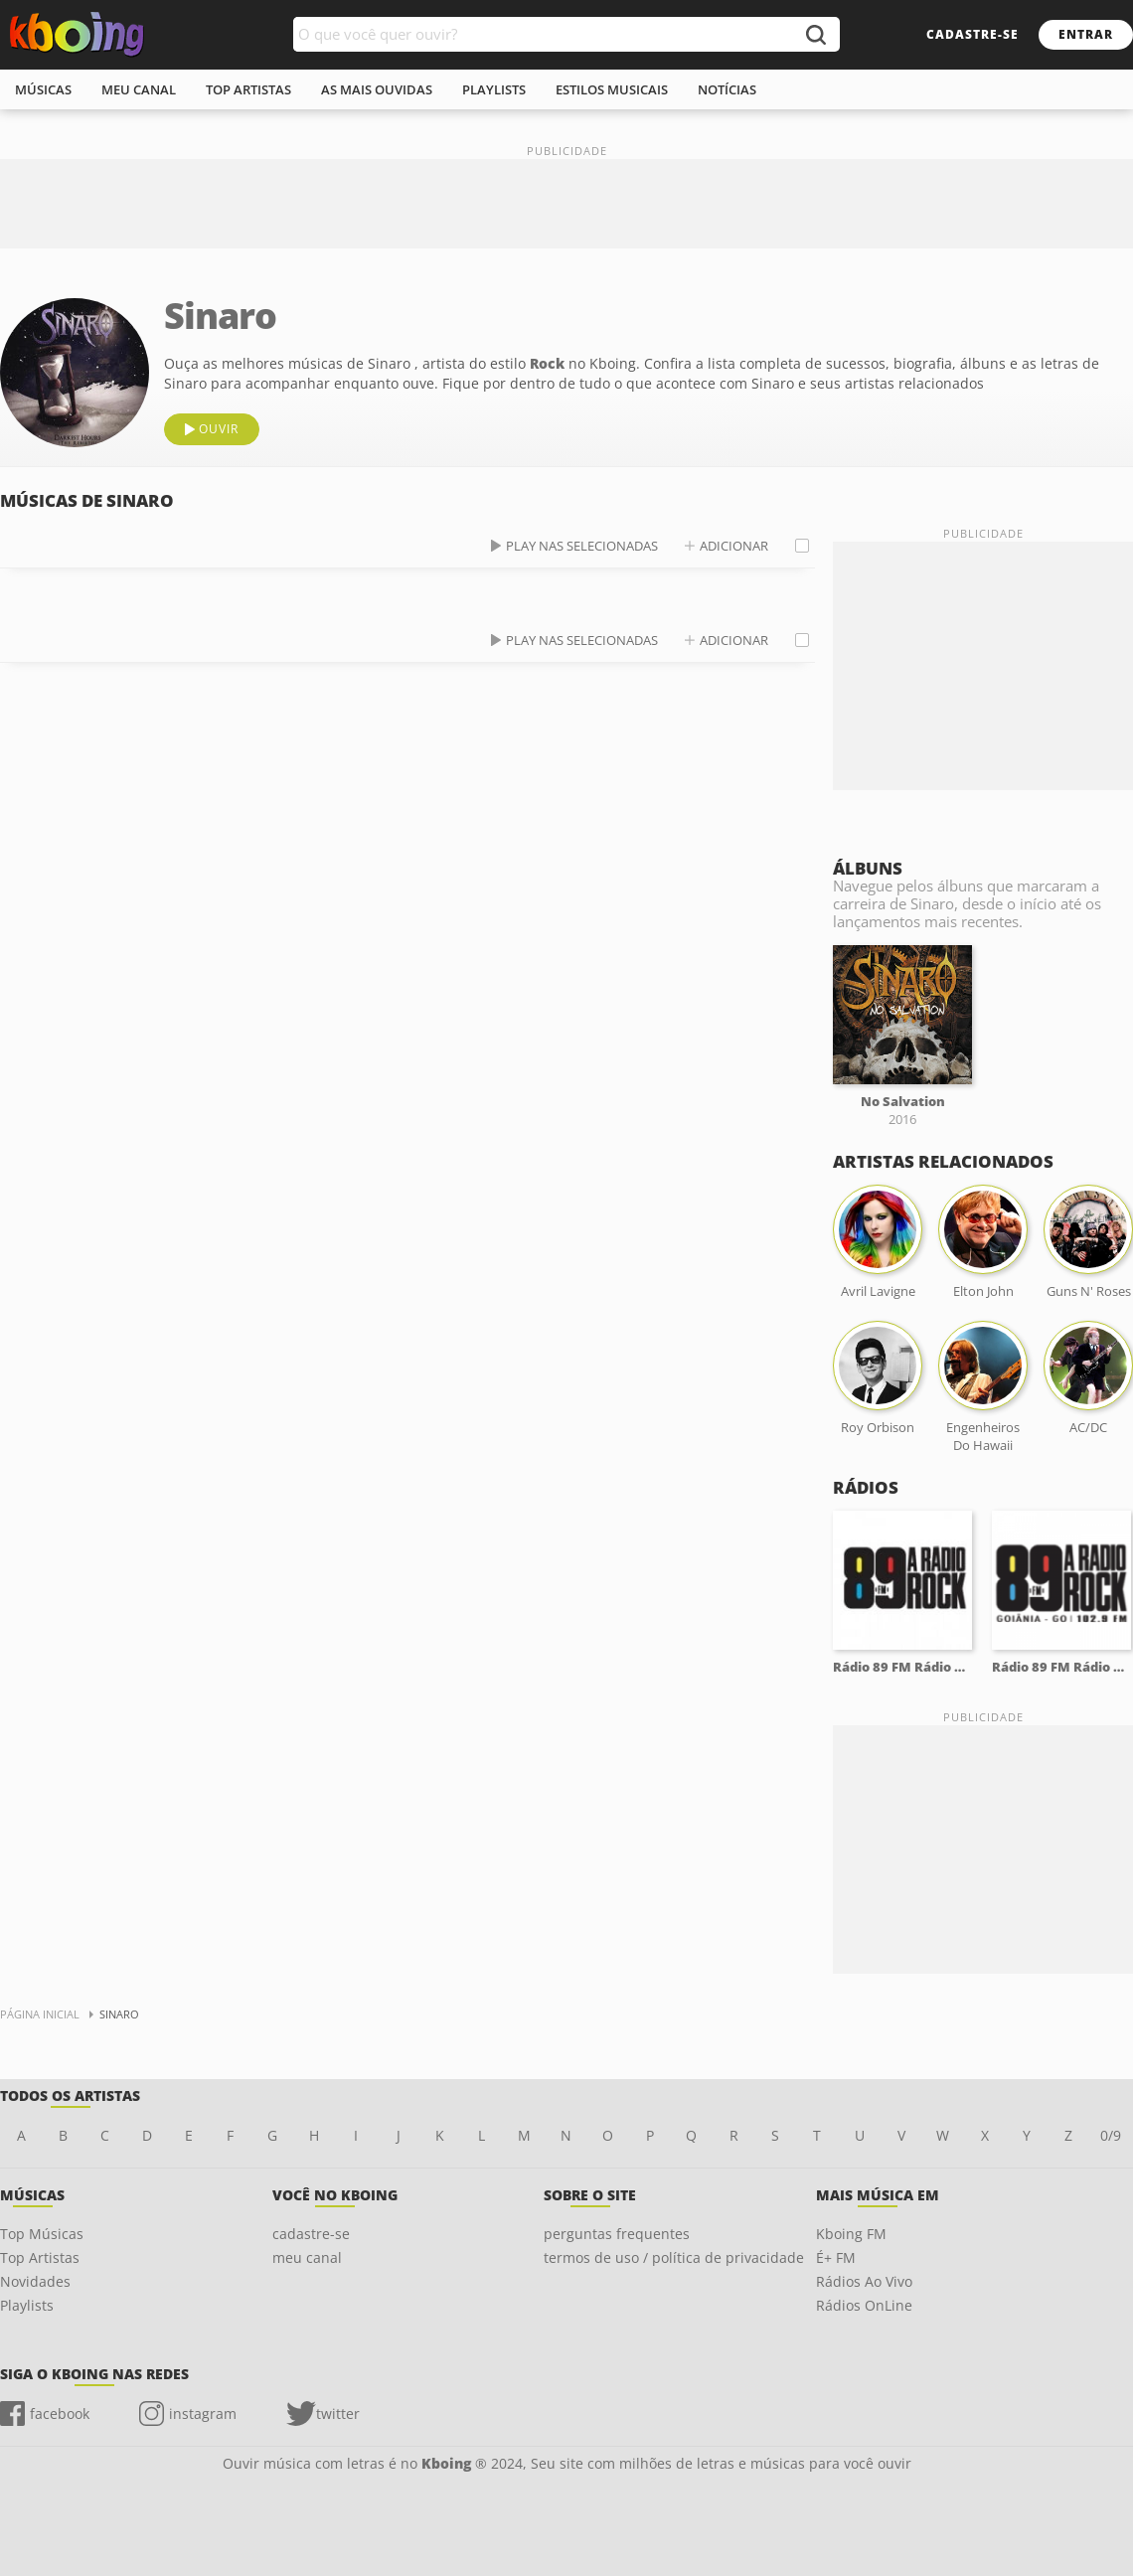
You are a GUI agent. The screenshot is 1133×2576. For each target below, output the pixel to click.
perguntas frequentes (617, 2233)
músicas (43, 89)
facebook (59, 2413)
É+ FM (836, 2257)
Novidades (35, 2281)
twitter (338, 2413)
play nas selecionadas (582, 546)
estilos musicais (612, 89)
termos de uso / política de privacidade (674, 2257)
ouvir (219, 428)
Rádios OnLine (864, 2305)
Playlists (27, 2305)
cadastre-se (972, 34)
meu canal (138, 89)
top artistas (248, 89)
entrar (1085, 34)
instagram (203, 2413)
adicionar (734, 546)
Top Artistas (40, 2257)
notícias (727, 89)
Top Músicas (41, 2233)
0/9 (1110, 2135)
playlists (494, 89)
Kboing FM (851, 2233)
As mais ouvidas (376, 89)
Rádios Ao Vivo (864, 2281)
